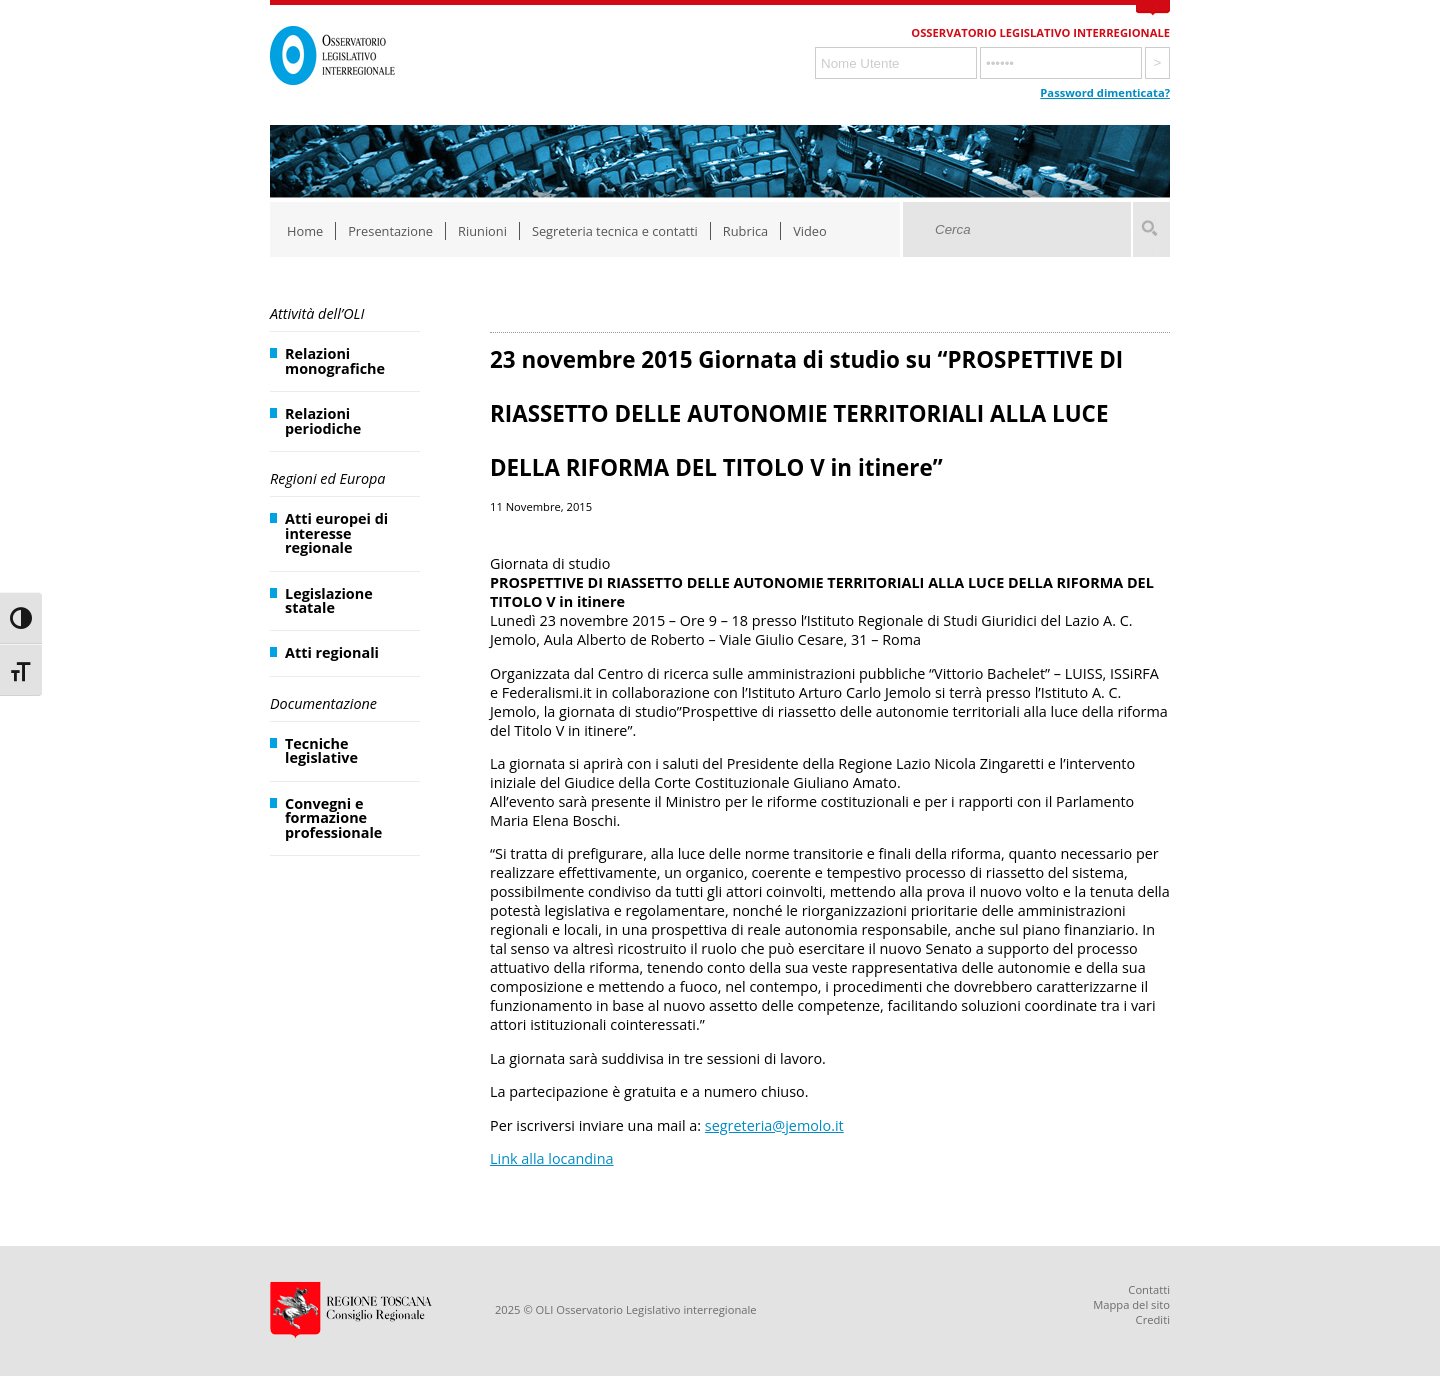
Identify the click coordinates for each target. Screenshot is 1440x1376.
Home (305, 231)
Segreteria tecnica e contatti (615, 231)
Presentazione (390, 231)
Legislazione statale (329, 600)
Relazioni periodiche (323, 420)
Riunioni (482, 231)
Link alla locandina (552, 1158)
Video (810, 231)
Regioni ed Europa (327, 478)
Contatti (1149, 1289)
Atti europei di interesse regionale (336, 533)
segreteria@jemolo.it (774, 1125)
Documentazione (323, 703)
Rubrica (745, 231)
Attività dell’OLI (317, 313)
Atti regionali (332, 652)
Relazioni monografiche (335, 360)
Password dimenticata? (1105, 92)
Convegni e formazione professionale (333, 818)
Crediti (1153, 1319)
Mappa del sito (1131, 1304)
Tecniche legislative (321, 750)
